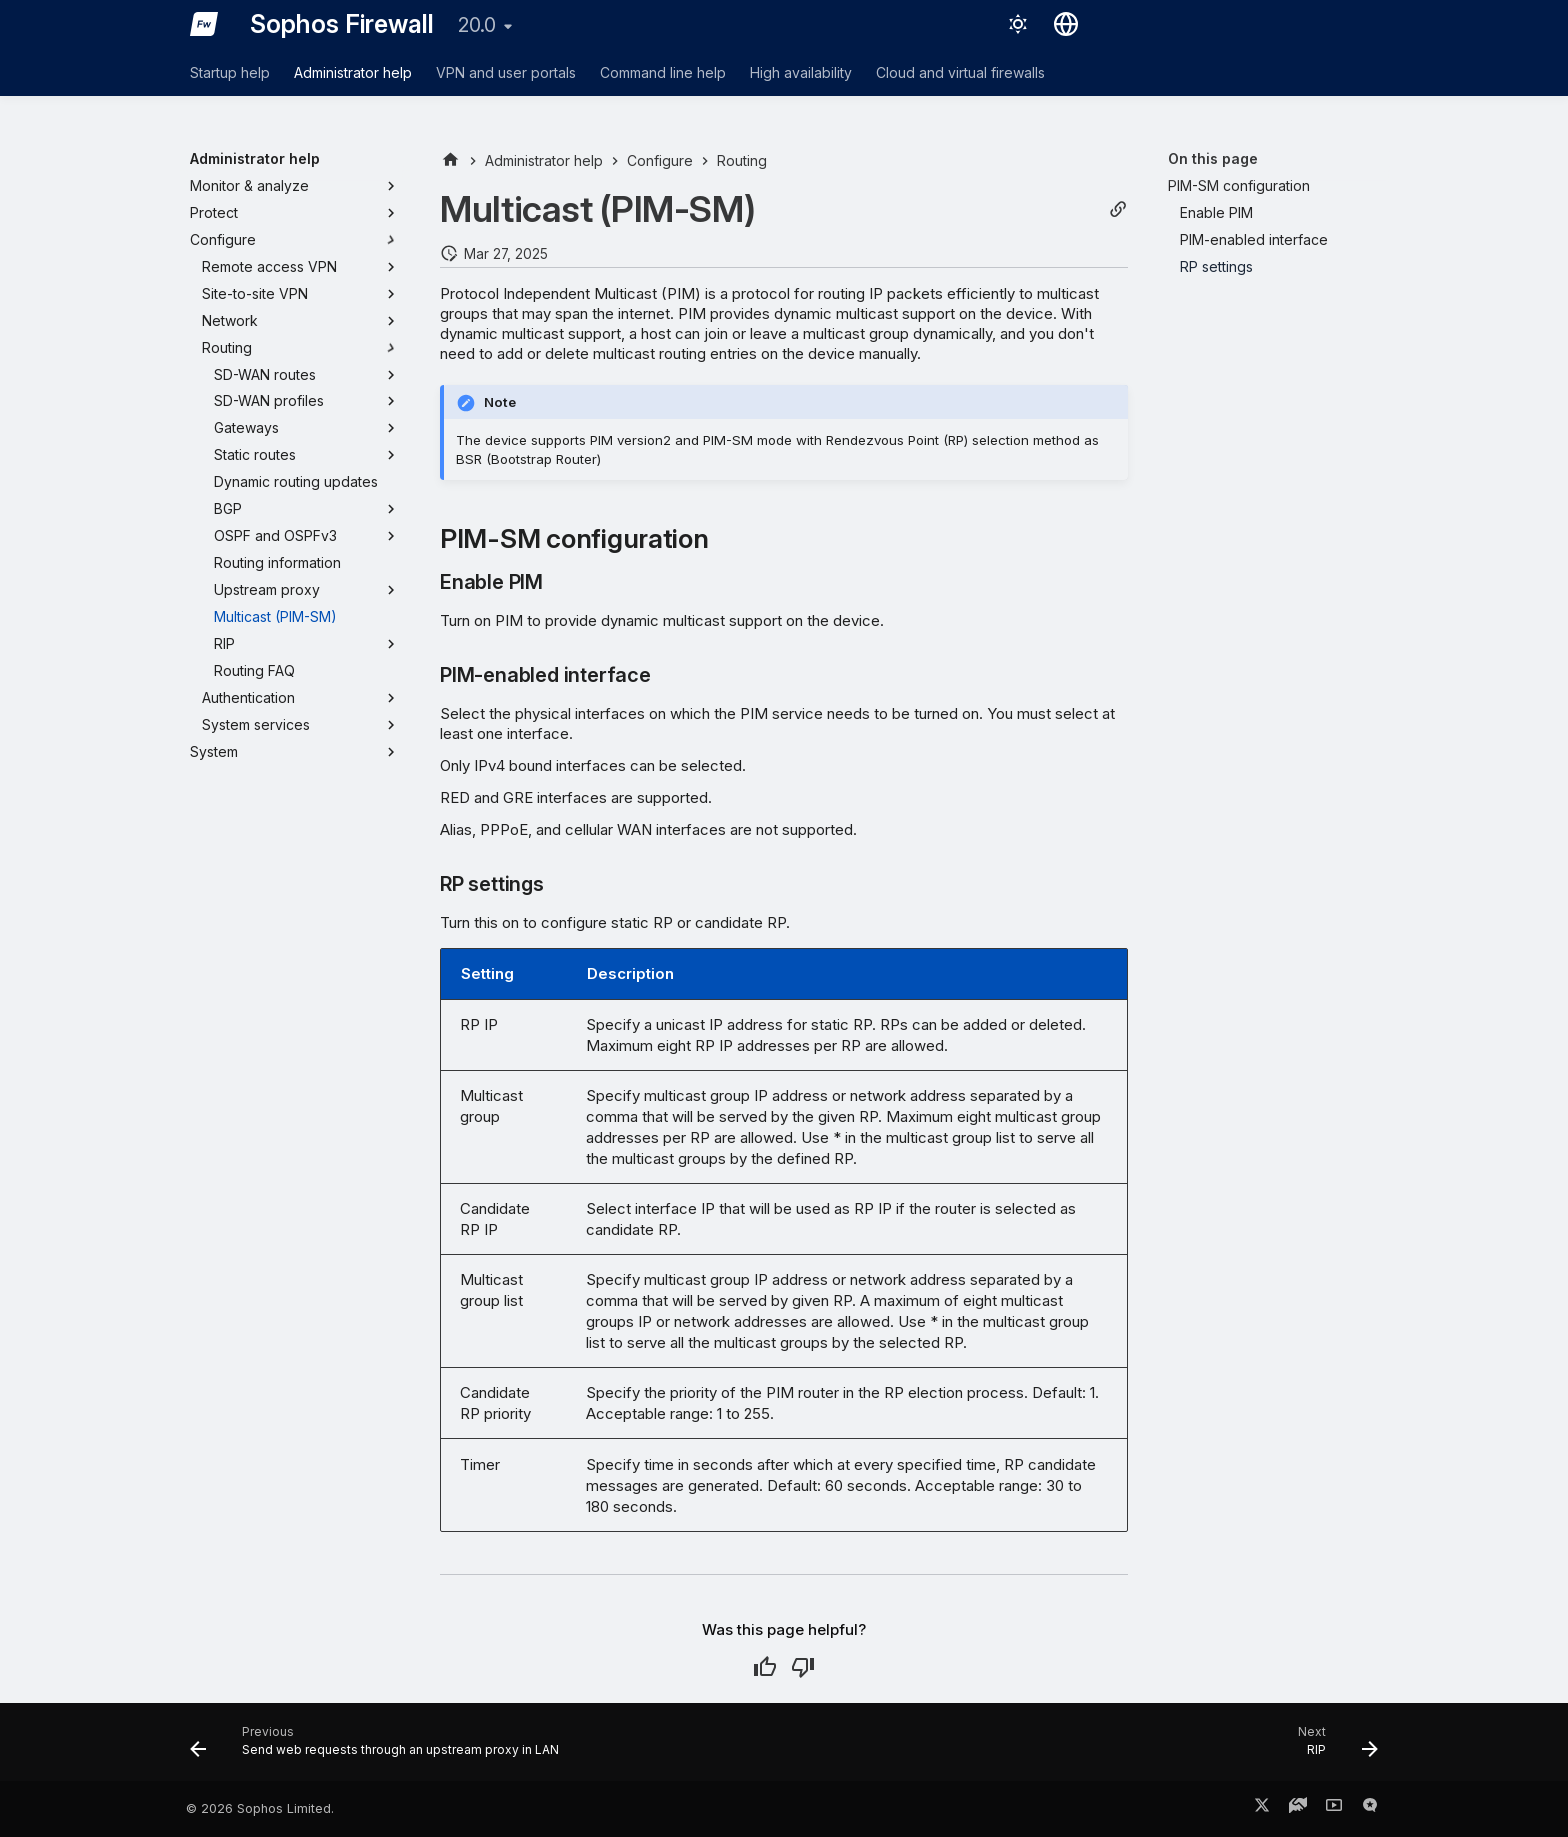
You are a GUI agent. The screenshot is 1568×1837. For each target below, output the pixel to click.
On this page (1213, 158)
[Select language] (1066, 24)
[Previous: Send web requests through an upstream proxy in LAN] (380, 1748)
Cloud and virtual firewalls (960, 72)
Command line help (663, 72)
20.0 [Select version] (477, 25)
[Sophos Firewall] (204, 24)
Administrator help (353, 72)
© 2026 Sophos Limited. (260, 1808)
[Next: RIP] (1332, 1748)
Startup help (230, 72)
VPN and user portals (506, 72)
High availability (801, 72)
